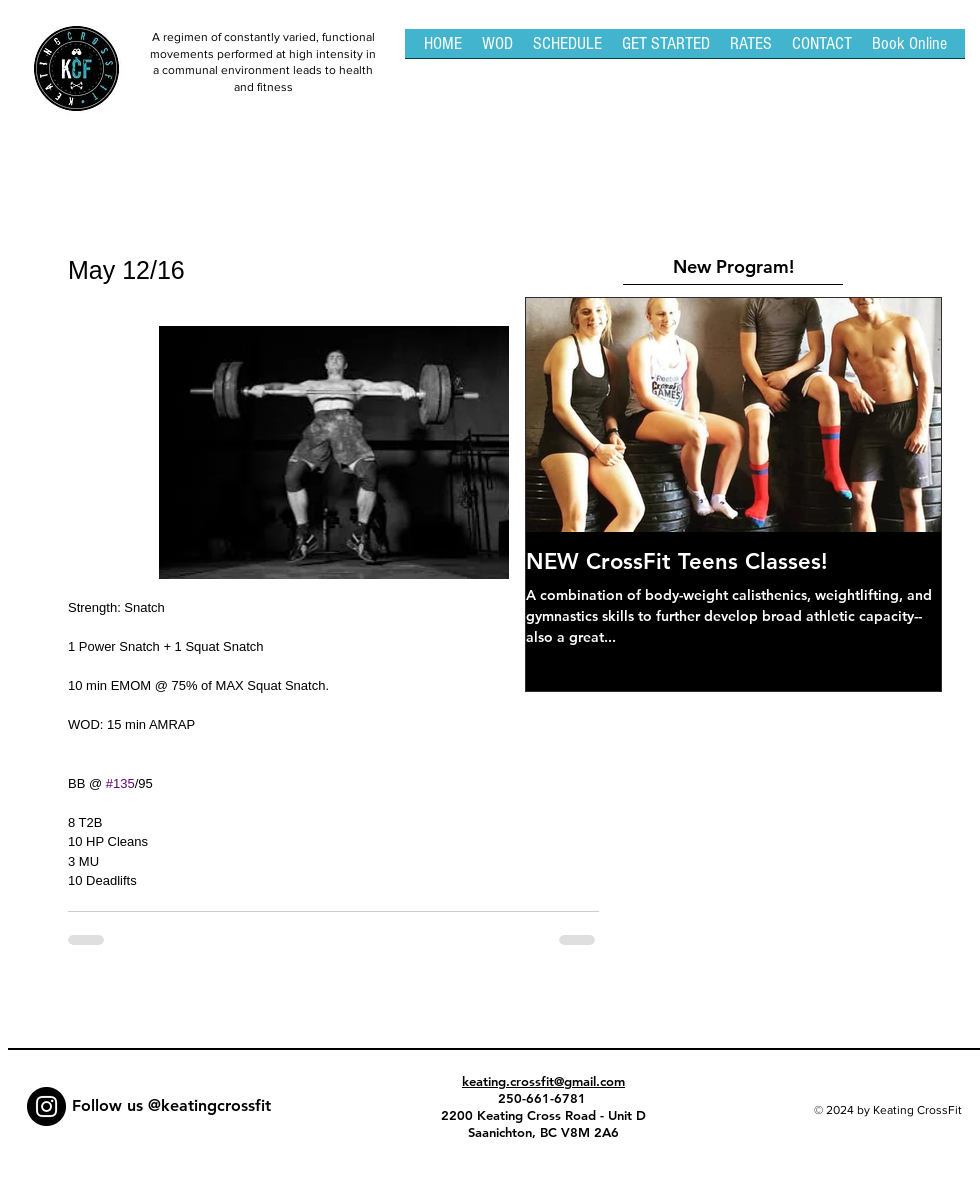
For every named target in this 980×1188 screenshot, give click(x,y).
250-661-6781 (544, 1098)
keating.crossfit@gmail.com (543, 1081)
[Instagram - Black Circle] (46, 1106)
